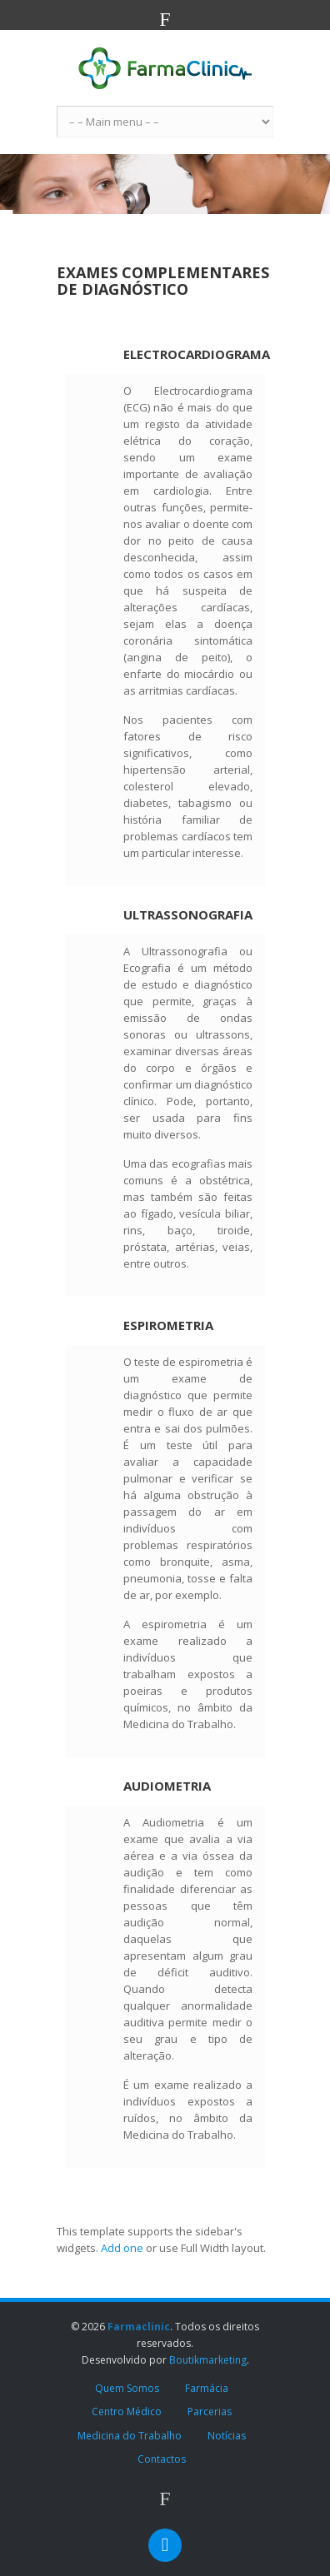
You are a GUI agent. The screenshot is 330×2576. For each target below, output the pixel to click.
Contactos (162, 2459)
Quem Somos (127, 2388)
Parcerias (210, 2411)
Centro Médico (127, 2411)
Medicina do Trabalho (130, 2436)
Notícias (227, 2436)
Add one (122, 2247)
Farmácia (206, 2388)
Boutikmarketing (208, 2360)
